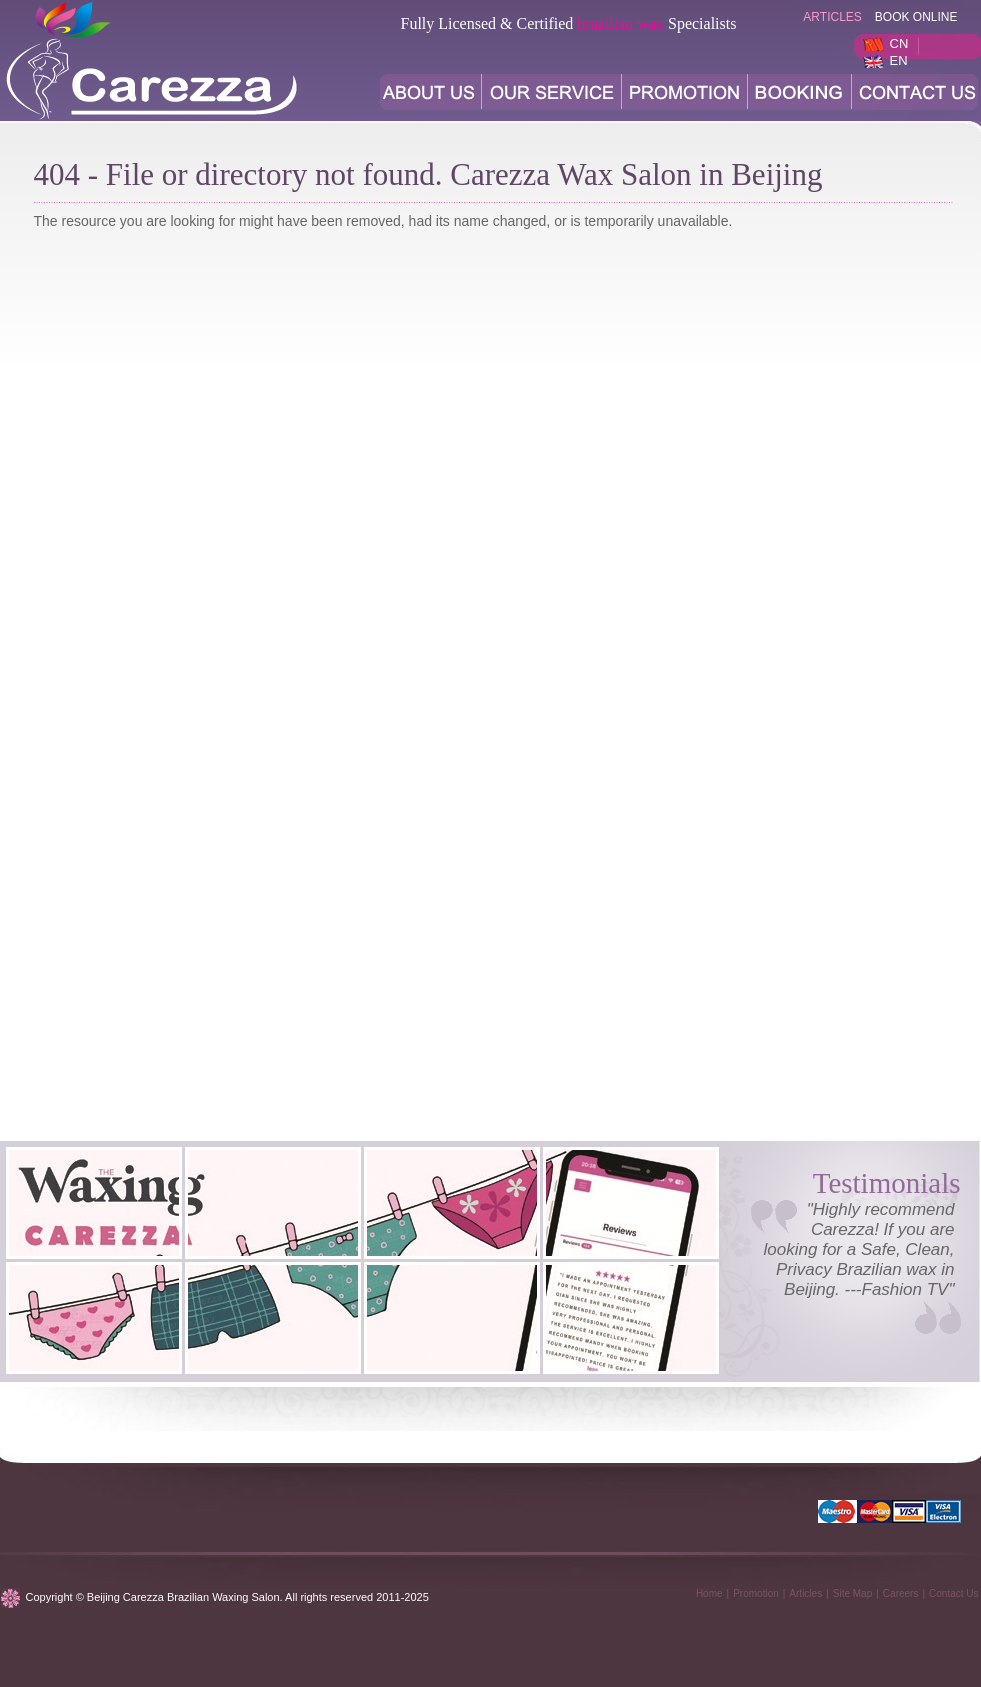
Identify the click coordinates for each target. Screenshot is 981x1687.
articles (832, 17)
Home (709, 1593)
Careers (901, 1593)
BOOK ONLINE (916, 17)
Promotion (756, 1593)
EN (899, 60)
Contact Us (953, 1593)
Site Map (852, 1593)
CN (899, 43)
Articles (805, 1593)
